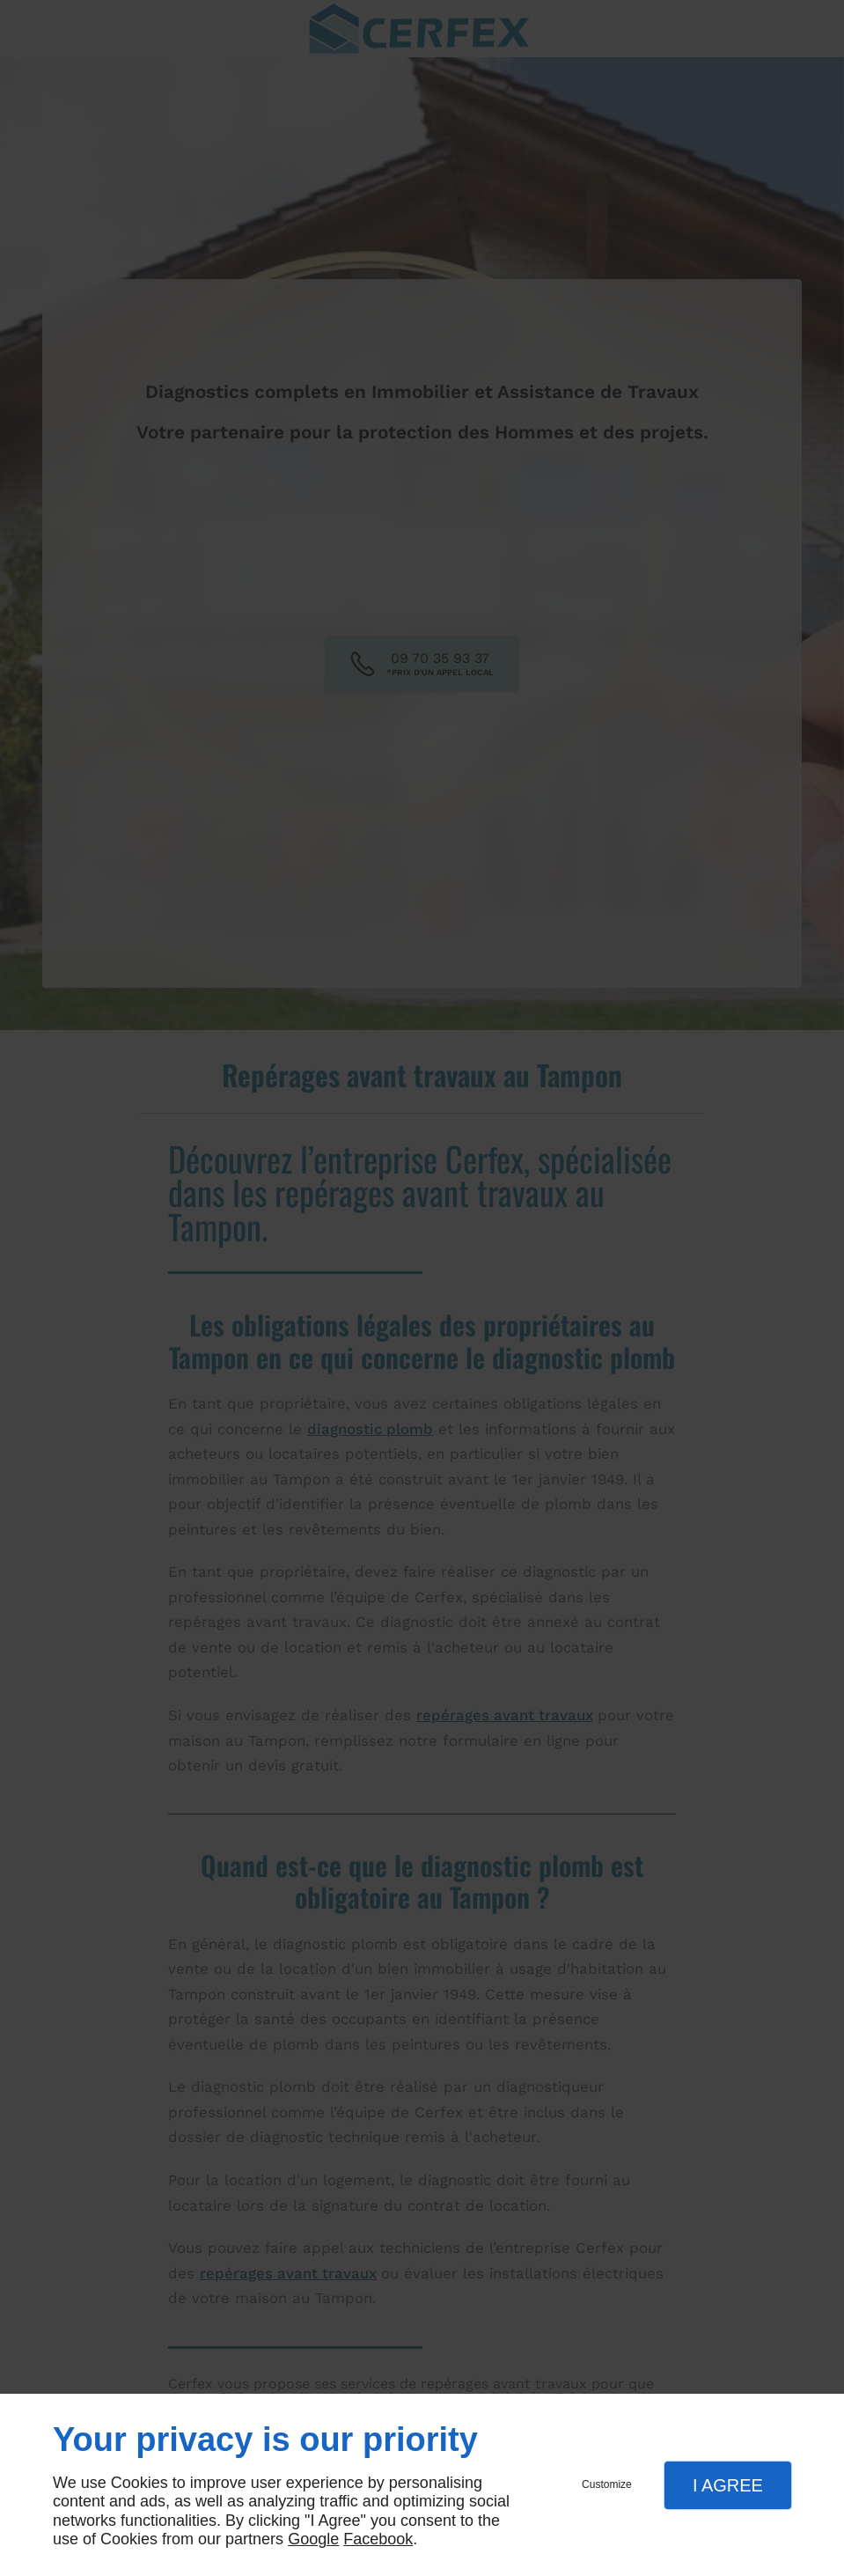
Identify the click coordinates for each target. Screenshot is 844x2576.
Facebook (378, 2539)
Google (313, 2539)
